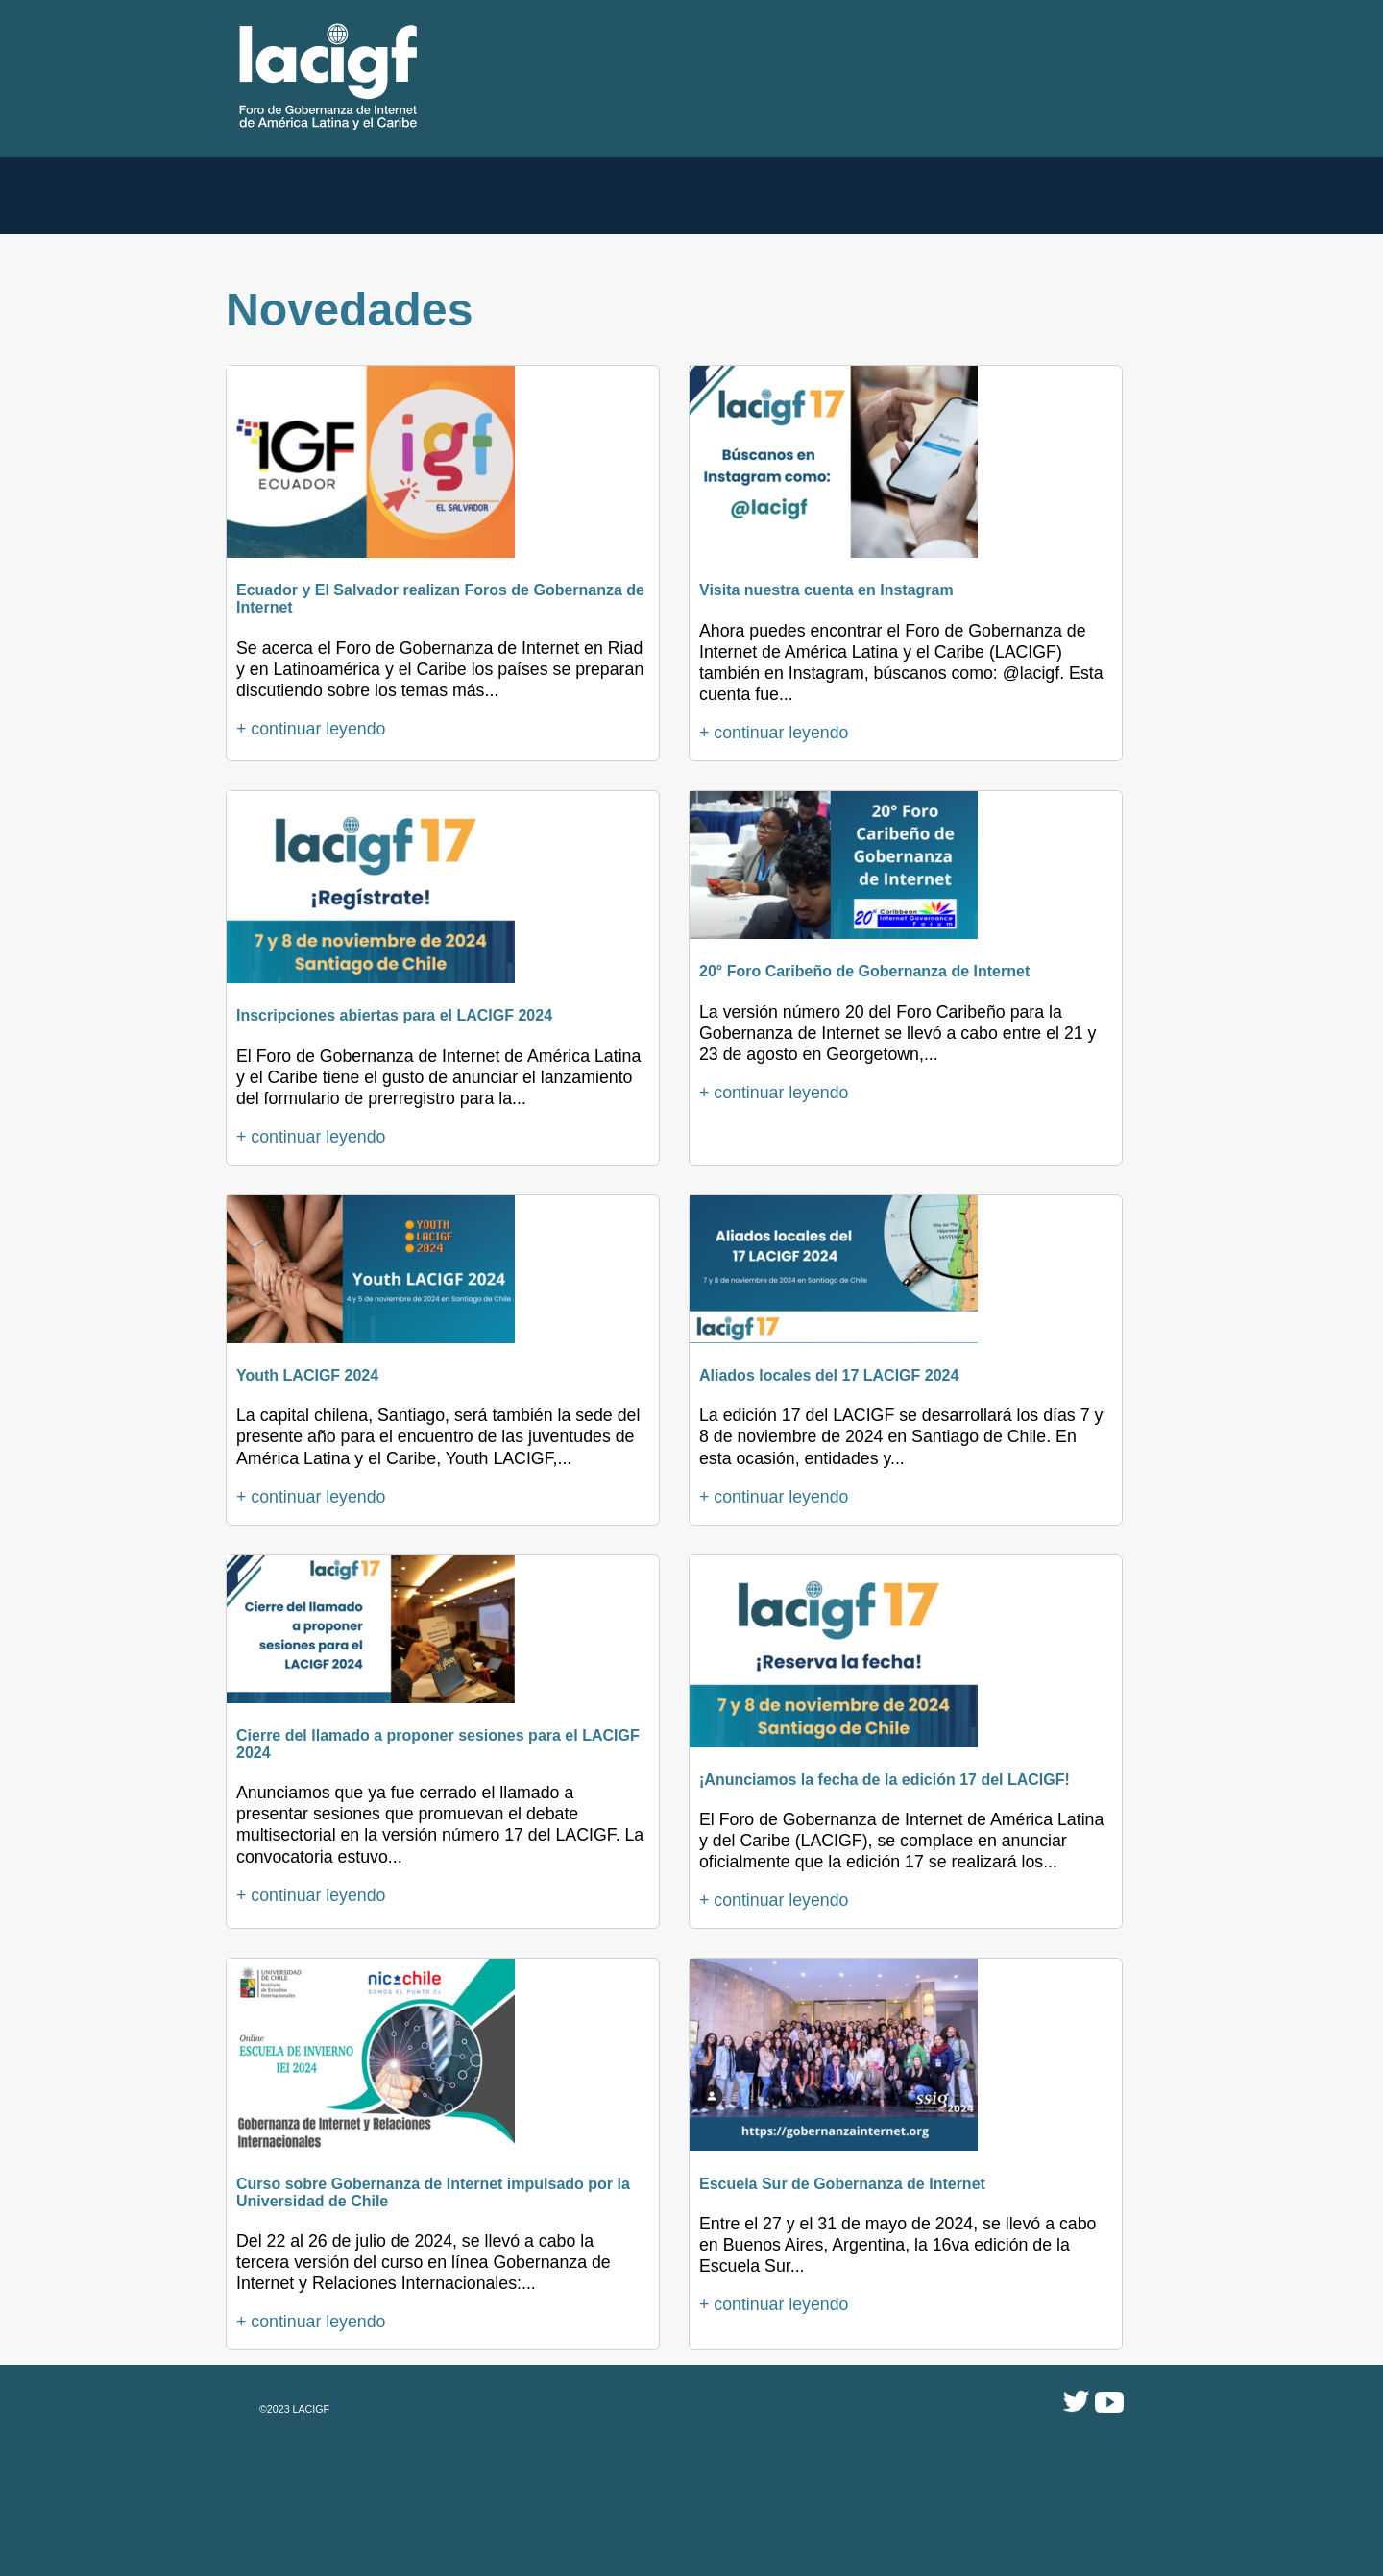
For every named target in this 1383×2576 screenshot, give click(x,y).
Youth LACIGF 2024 (307, 1375)
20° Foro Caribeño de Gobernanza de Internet (864, 971)
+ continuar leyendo (310, 728)
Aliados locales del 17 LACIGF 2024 (828, 1375)
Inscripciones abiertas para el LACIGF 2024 (394, 1015)
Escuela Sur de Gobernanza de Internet (842, 2184)
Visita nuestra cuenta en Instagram (826, 590)
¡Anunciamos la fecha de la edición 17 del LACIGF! (884, 1779)
